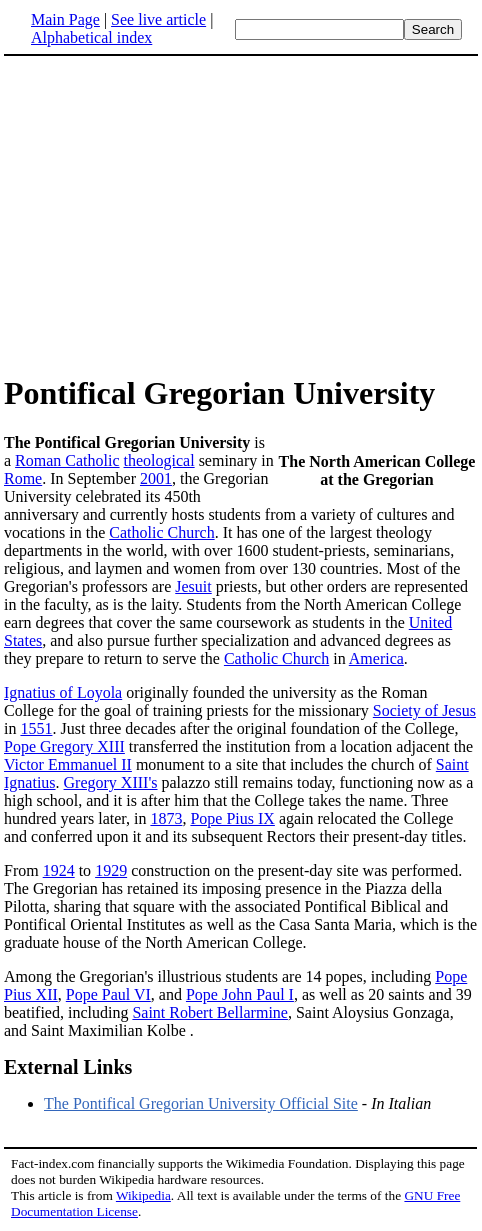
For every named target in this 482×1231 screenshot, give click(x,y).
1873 (166, 818)
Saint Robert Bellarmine (210, 1012)
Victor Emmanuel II (68, 764)
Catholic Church (161, 532)
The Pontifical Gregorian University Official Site (201, 1103)
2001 (156, 478)
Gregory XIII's (111, 782)
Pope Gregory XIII (64, 746)
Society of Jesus (424, 710)
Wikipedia (143, 1195)
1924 (59, 870)
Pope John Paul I (240, 994)
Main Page (65, 19)
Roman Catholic (67, 460)
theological (159, 460)
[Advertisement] (172, 214)
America (376, 658)
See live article (158, 19)
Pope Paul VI (108, 994)
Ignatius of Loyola (63, 692)
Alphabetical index (91, 37)
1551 (36, 728)
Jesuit (193, 586)
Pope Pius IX (232, 818)
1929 (111, 870)
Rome (23, 478)
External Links (68, 1067)
